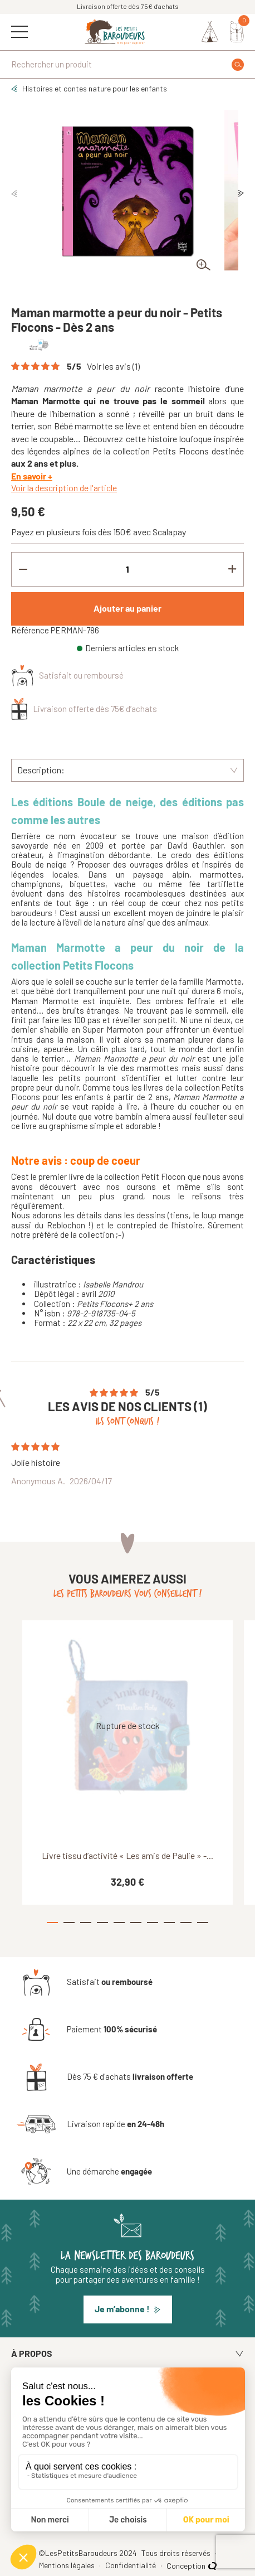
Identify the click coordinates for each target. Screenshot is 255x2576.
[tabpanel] (127, 190)
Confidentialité (131, 2565)
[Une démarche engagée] (84, 2172)
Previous (14, 193)
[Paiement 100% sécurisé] (87, 2030)
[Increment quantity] (232, 569)
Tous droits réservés (176, 2553)
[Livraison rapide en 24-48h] (90, 2124)
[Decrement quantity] (23, 569)
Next (241, 193)
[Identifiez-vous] (210, 32)
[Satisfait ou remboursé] (85, 1982)
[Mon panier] (237, 32)
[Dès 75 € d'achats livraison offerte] (105, 2077)
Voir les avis (113, 366)
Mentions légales (67, 2565)
